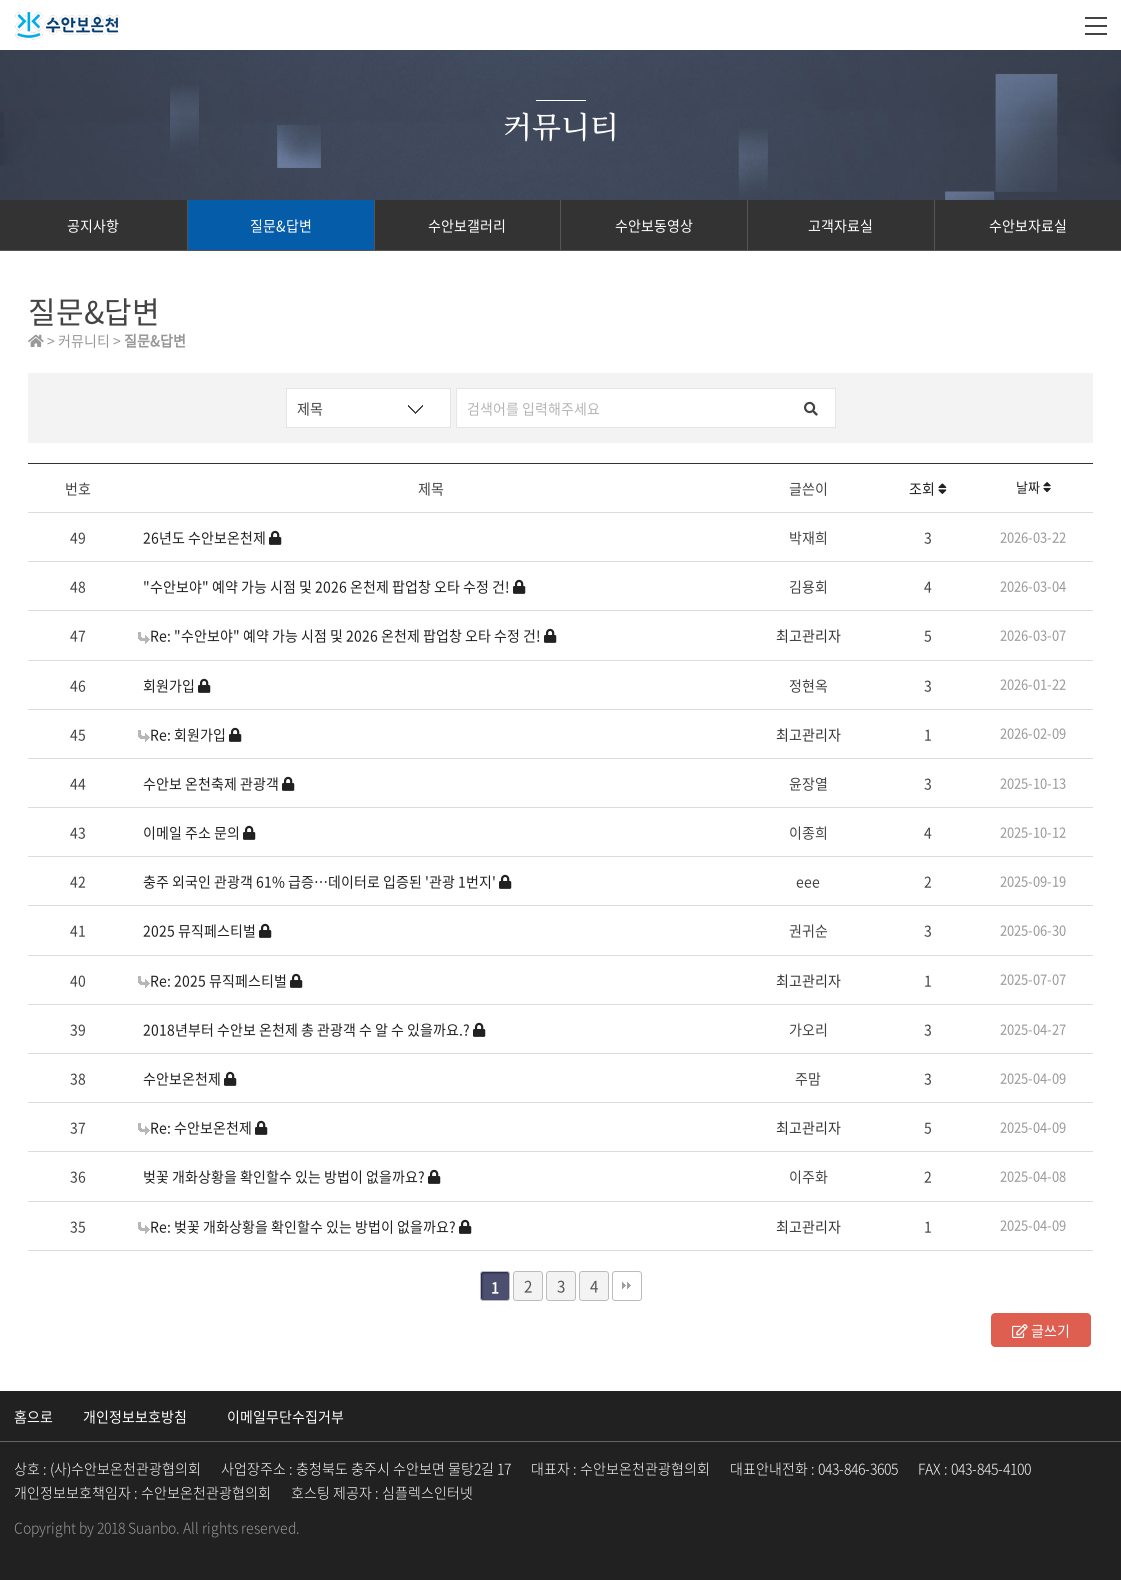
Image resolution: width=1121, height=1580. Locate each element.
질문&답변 (281, 225)
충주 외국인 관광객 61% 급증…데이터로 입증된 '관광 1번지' (327, 881)
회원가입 (176, 685)
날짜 (1033, 486)
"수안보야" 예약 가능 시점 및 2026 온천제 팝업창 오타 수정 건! (334, 586)
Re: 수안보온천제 (202, 1127)
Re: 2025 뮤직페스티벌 (220, 980)
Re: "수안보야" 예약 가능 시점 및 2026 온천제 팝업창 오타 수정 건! (347, 635)
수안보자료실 (1028, 225)
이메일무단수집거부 (285, 1416)
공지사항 (93, 225)
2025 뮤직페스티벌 (207, 930)
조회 (928, 488)
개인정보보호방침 (135, 1416)
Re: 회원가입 (189, 734)
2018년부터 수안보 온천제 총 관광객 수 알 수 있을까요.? (314, 1029)
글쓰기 (1041, 1330)
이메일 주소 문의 (199, 832)
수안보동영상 (654, 225)
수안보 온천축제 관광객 (218, 783)
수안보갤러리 (467, 225)
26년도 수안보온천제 (212, 537)
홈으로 (33, 1416)
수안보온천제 (189, 1078)
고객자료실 (840, 225)
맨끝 (627, 1286)
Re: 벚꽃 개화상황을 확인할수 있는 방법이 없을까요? (304, 1226)
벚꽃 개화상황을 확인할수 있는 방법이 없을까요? (291, 1176)
